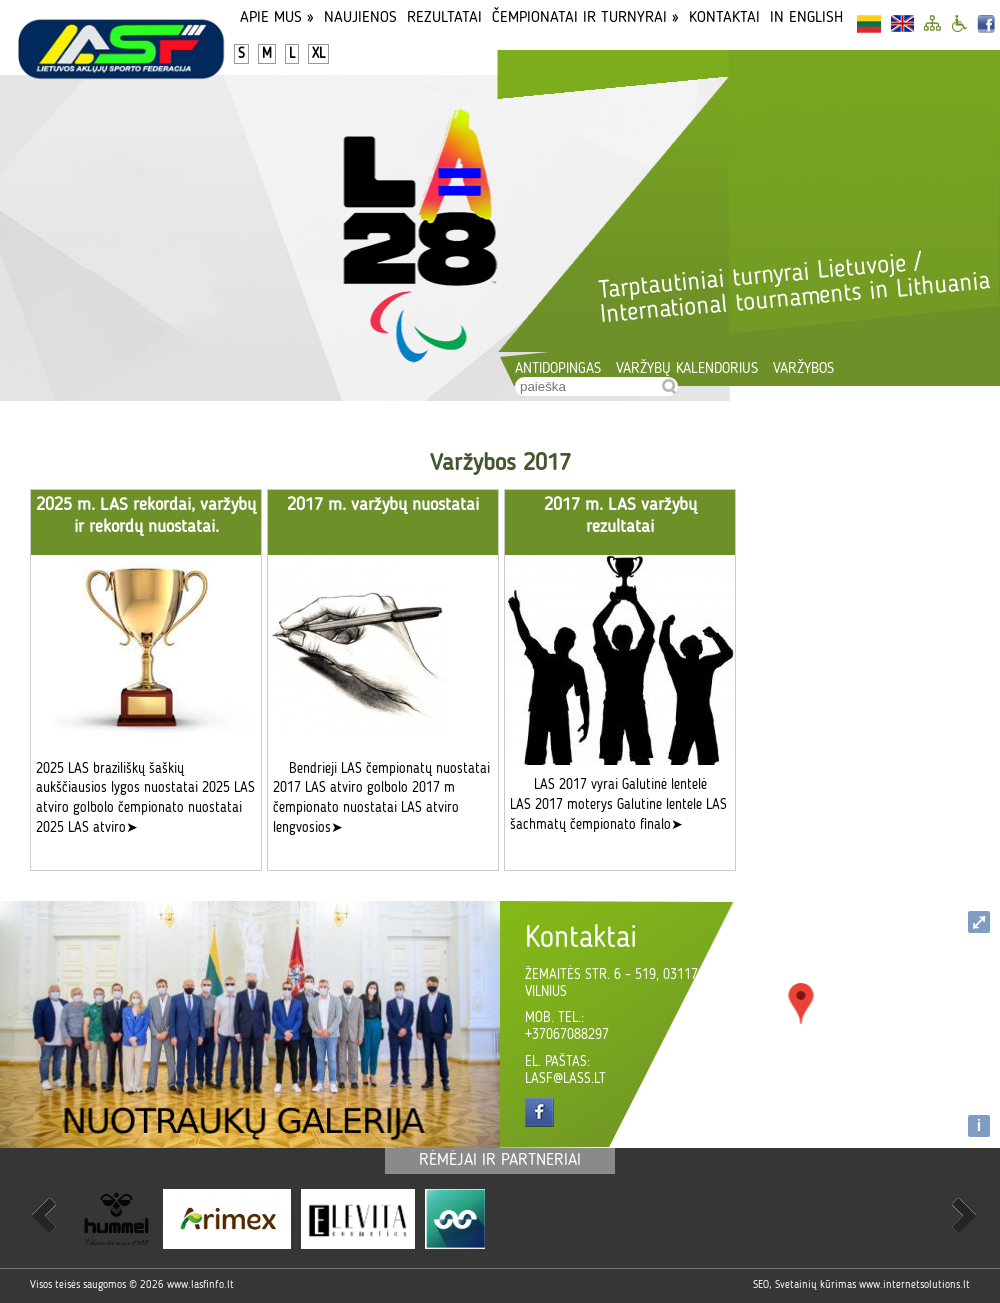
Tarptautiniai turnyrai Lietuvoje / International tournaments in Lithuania (794, 289)
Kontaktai (724, 18)
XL (318, 54)
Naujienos (360, 18)
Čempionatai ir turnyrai (585, 18)
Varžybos (803, 369)
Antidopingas (558, 369)
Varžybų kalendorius (687, 369)
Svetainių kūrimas (815, 1285)
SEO (761, 1285)
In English (806, 18)
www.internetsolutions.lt (914, 1285)
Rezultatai (444, 18)
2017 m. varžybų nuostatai (383, 505)
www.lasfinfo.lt (200, 1285)
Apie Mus (277, 18)
